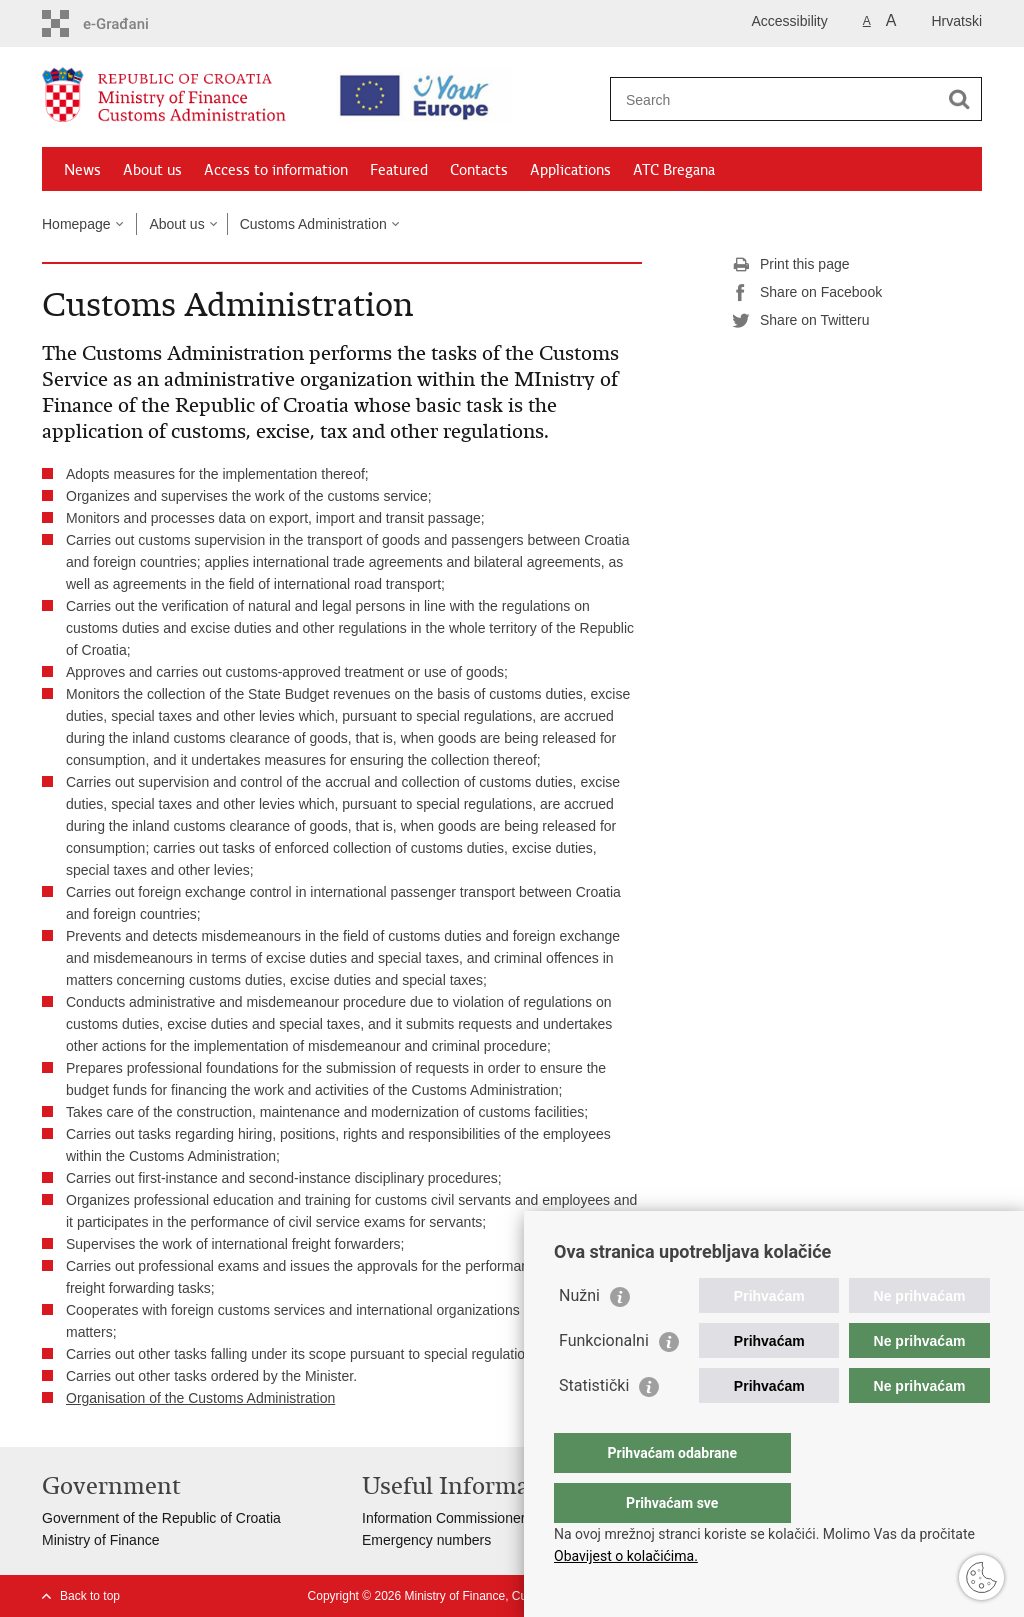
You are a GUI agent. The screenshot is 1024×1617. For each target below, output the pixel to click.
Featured (399, 170)
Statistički (594, 1425)
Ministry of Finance (100, 1540)
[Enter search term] (778, 99)
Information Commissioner (443, 1518)
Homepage (76, 224)
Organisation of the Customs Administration (200, 1398)
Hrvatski (956, 21)
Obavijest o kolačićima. (626, 1556)
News (82, 170)
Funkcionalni (604, 1380)
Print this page (791, 265)
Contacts (479, 170)
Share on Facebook (807, 293)
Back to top (90, 1596)
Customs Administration (313, 224)
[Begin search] (959, 99)
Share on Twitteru (800, 321)
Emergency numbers (426, 1540)
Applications (570, 170)
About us (152, 170)
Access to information (276, 170)
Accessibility (790, 21)
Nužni (579, 1335)
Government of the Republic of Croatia (161, 1518)
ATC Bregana (674, 170)
